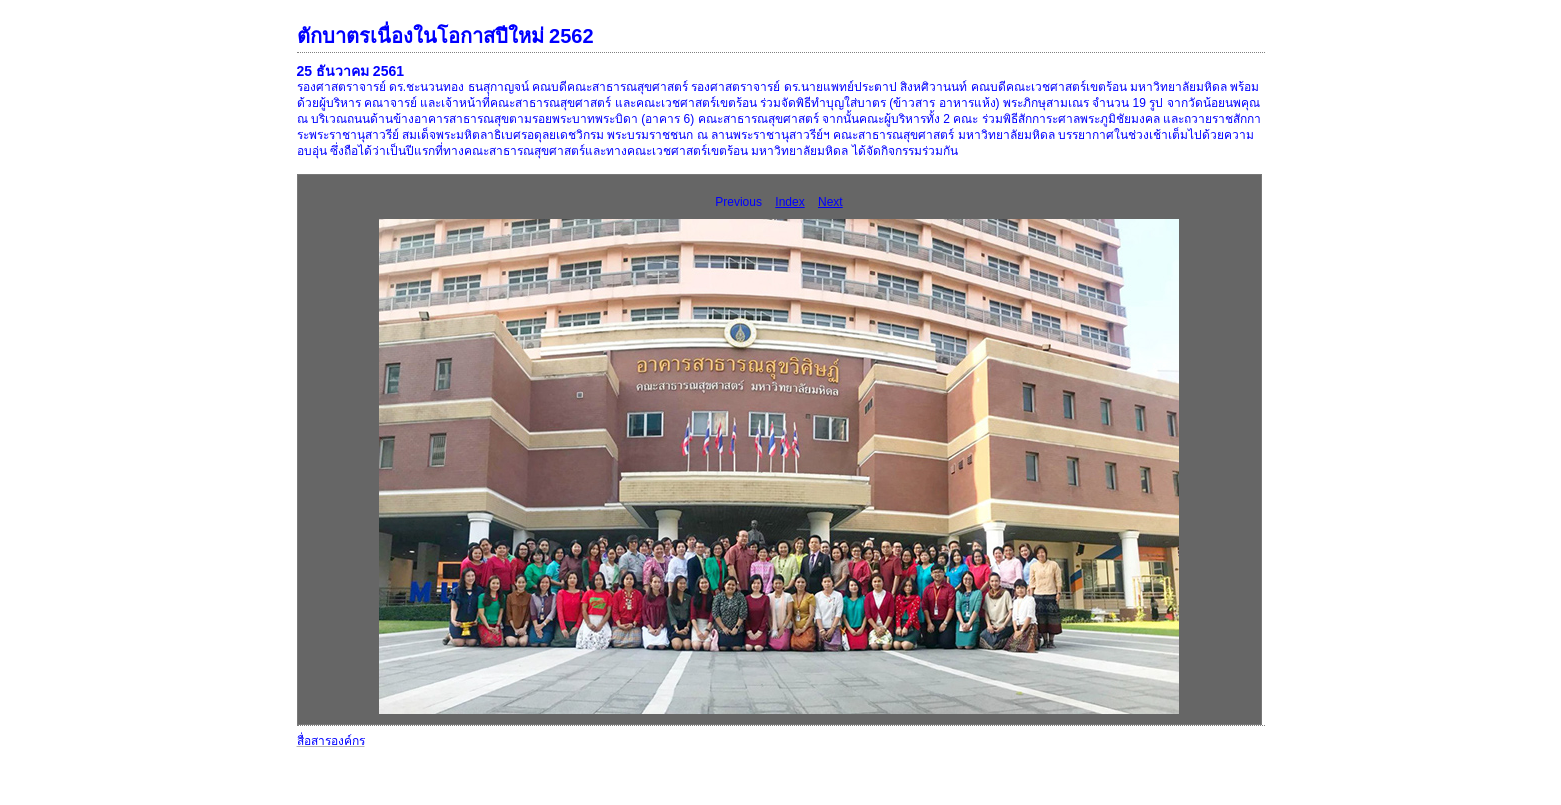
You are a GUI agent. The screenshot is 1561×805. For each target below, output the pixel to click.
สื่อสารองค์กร (331, 741)
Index (789, 202)
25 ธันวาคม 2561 (351, 71)
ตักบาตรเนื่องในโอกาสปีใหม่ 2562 (445, 36)
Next (830, 202)
